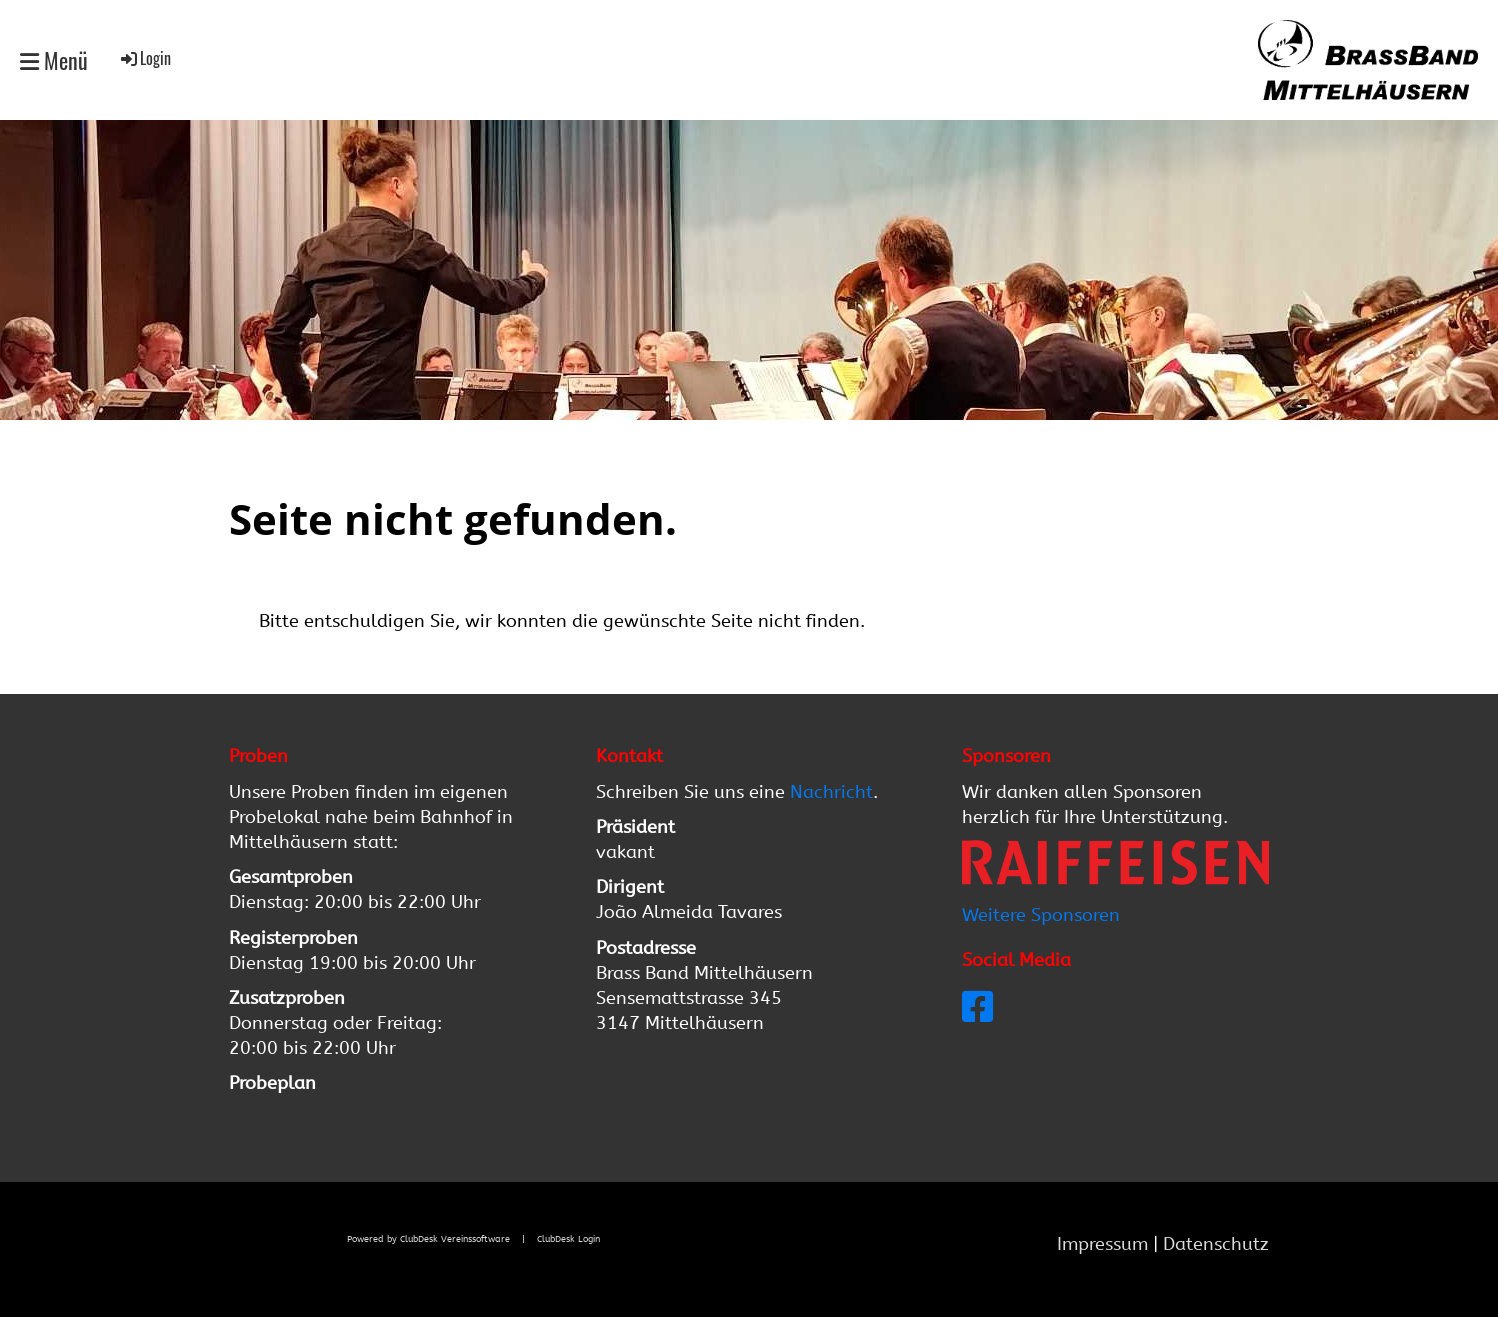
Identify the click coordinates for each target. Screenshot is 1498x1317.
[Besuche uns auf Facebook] (978, 1008)
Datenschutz (1216, 1244)
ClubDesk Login (568, 1238)
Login (144, 58)
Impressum (1105, 1244)
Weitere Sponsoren (1041, 915)
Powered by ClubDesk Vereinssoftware (428, 1238)
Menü (54, 60)
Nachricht (831, 792)
